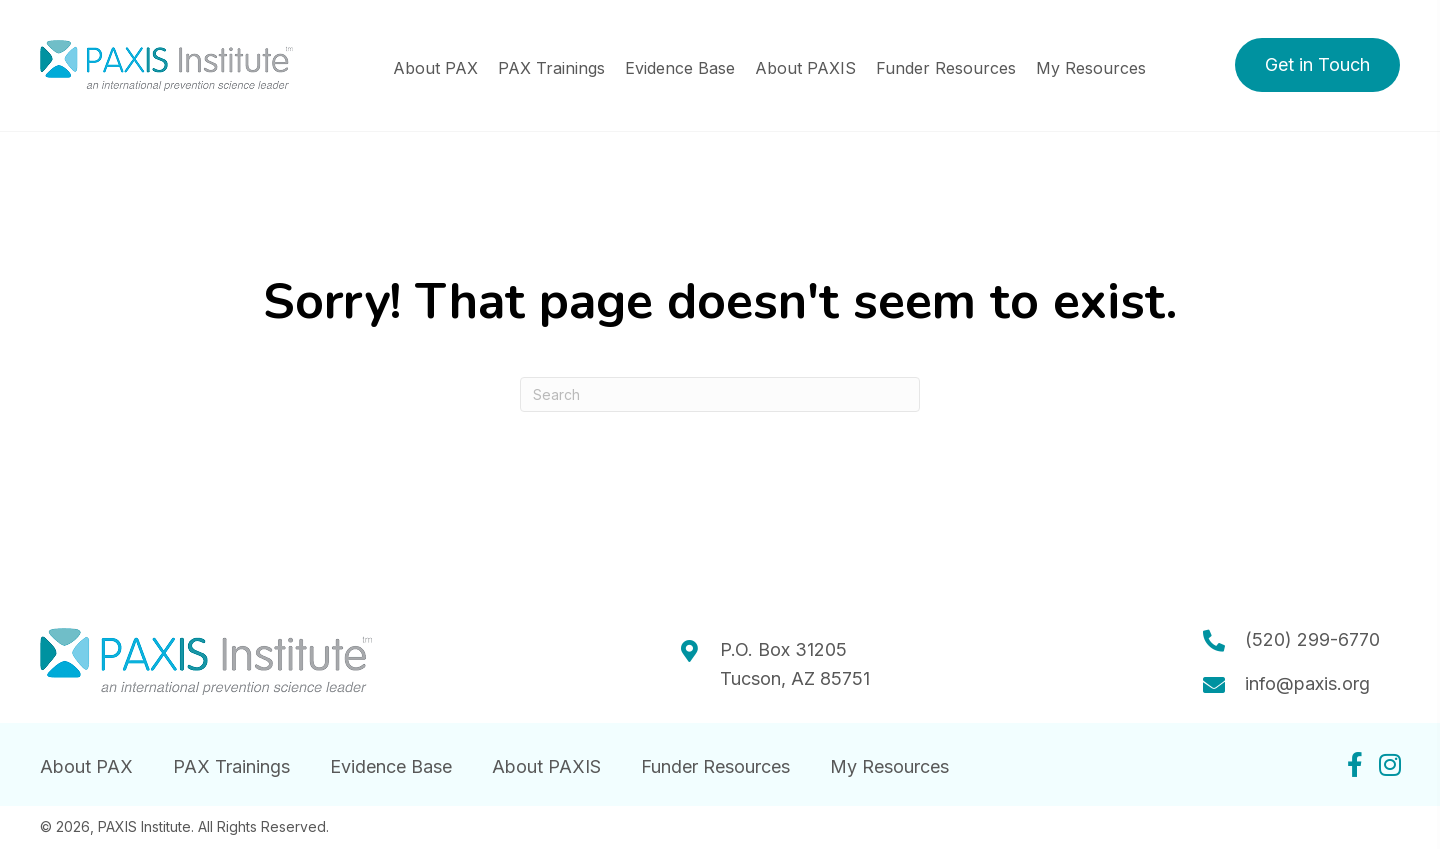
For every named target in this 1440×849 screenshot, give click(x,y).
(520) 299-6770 (1312, 639)
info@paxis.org (1307, 683)
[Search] (720, 394)
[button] (1317, 65)
